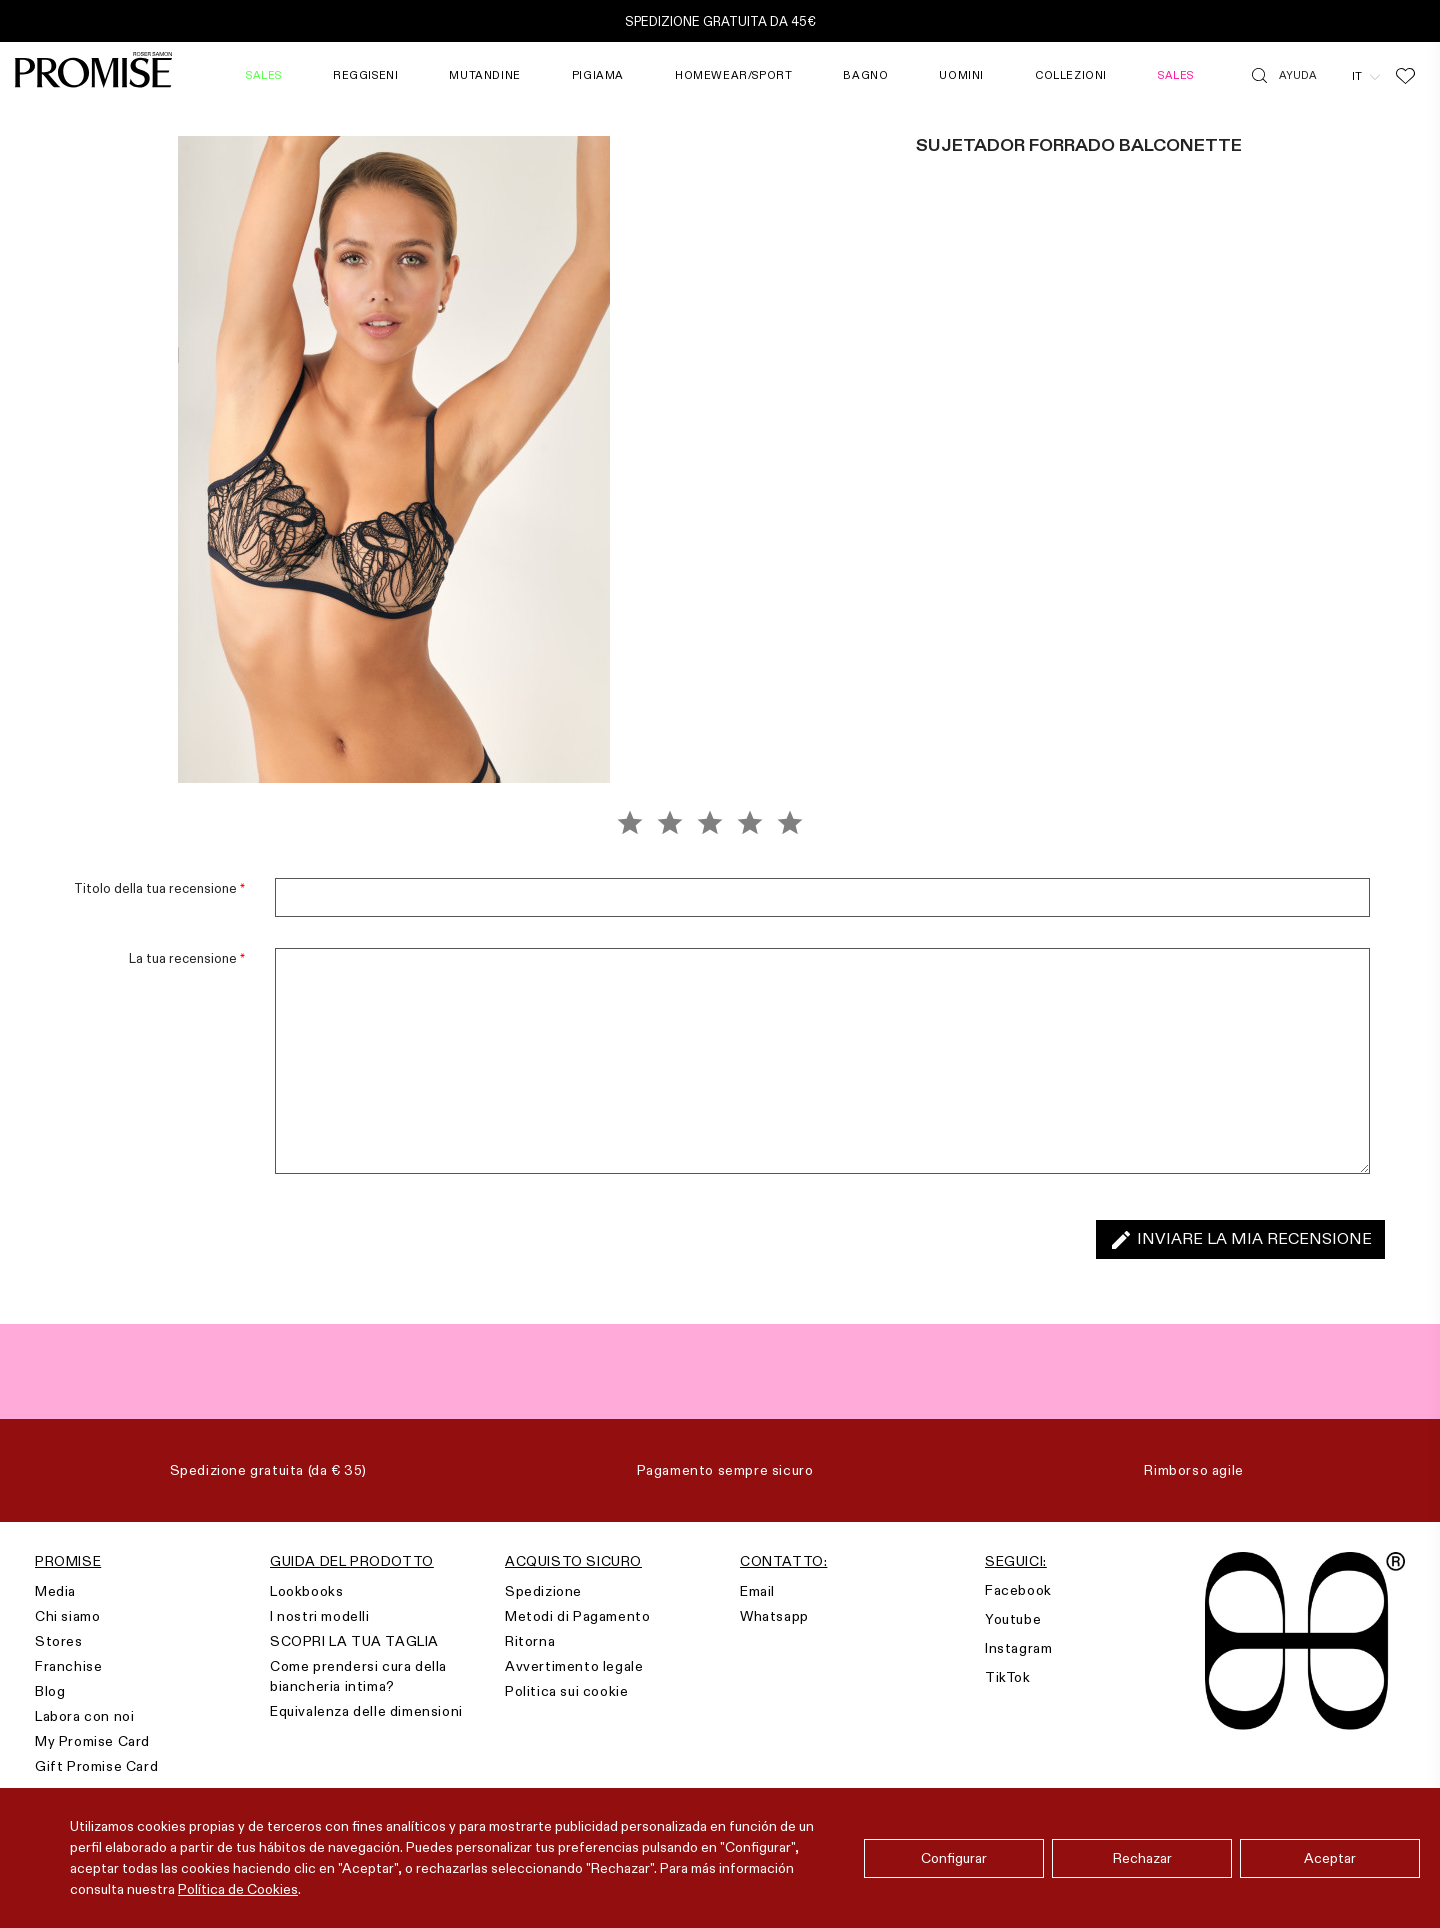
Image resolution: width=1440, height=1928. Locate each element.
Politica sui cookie (566, 1691)
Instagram (1018, 1648)
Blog (50, 1691)
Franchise (68, 1666)
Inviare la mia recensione (1240, 1240)
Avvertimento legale (574, 1666)
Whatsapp (774, 1616)
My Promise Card (92, 1741)
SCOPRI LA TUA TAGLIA (354, 1641)
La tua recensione (187, 958)
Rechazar (1142, 1858)
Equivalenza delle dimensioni (366, 1711)
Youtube (1013, 1619)
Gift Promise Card (96, 1766)
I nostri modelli (320, 1616)
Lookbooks (306, 1591)
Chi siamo (67, 1616)
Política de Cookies (238, 1889)
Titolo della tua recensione (159, 888)
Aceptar (1330, 1858)
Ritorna (530, 1641)
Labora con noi (84, 1716)
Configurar (954, 1858)
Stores (59, 1641)
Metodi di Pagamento (577, 1616)
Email (757, 1591)
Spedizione (543, 1591)
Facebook (1018, 1590)
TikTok (1008, 1677)
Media (55, 1591)
